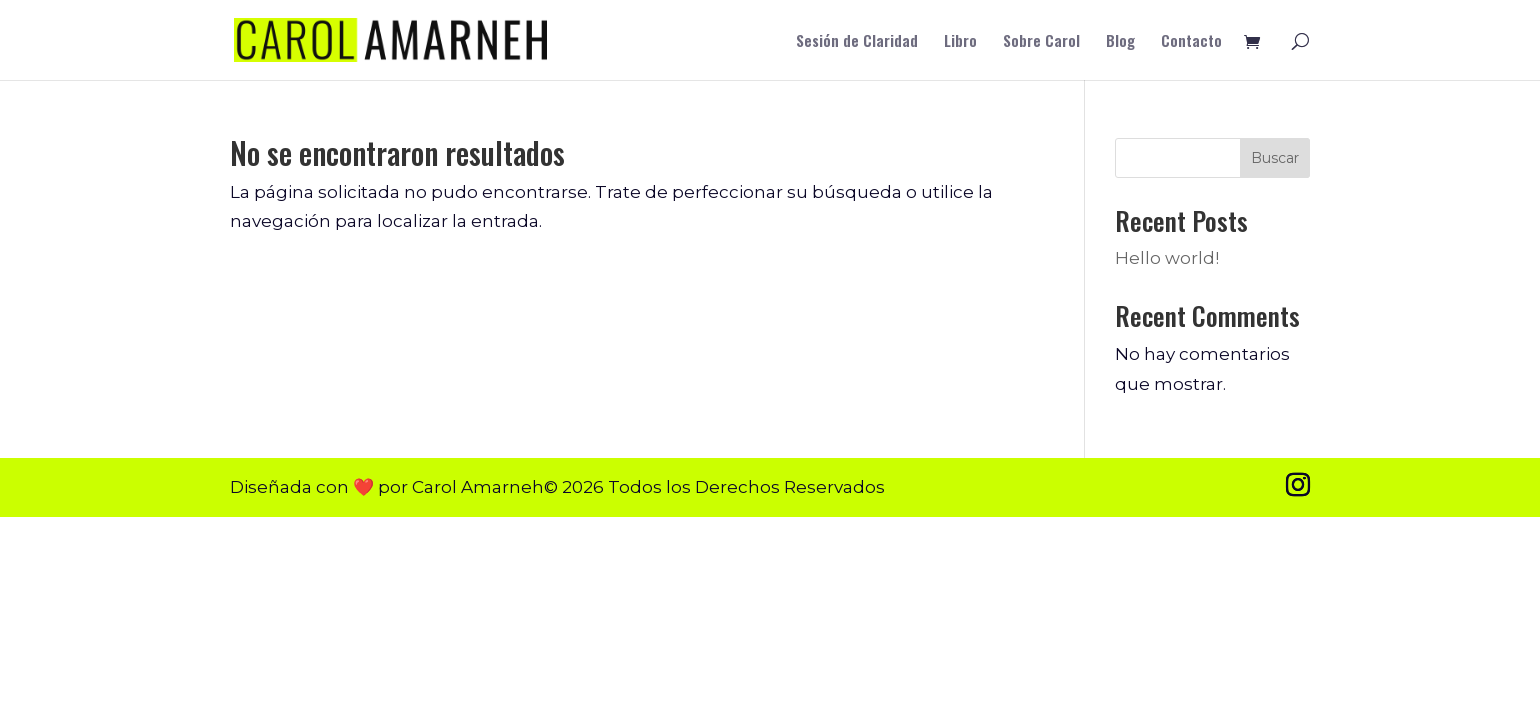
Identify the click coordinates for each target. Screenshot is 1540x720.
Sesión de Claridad (857, 42)
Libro (960, 42)
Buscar (1275, 158)
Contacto (1191, 42)
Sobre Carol (1041, 42)
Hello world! (1167, 258)
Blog (1120, 42)
